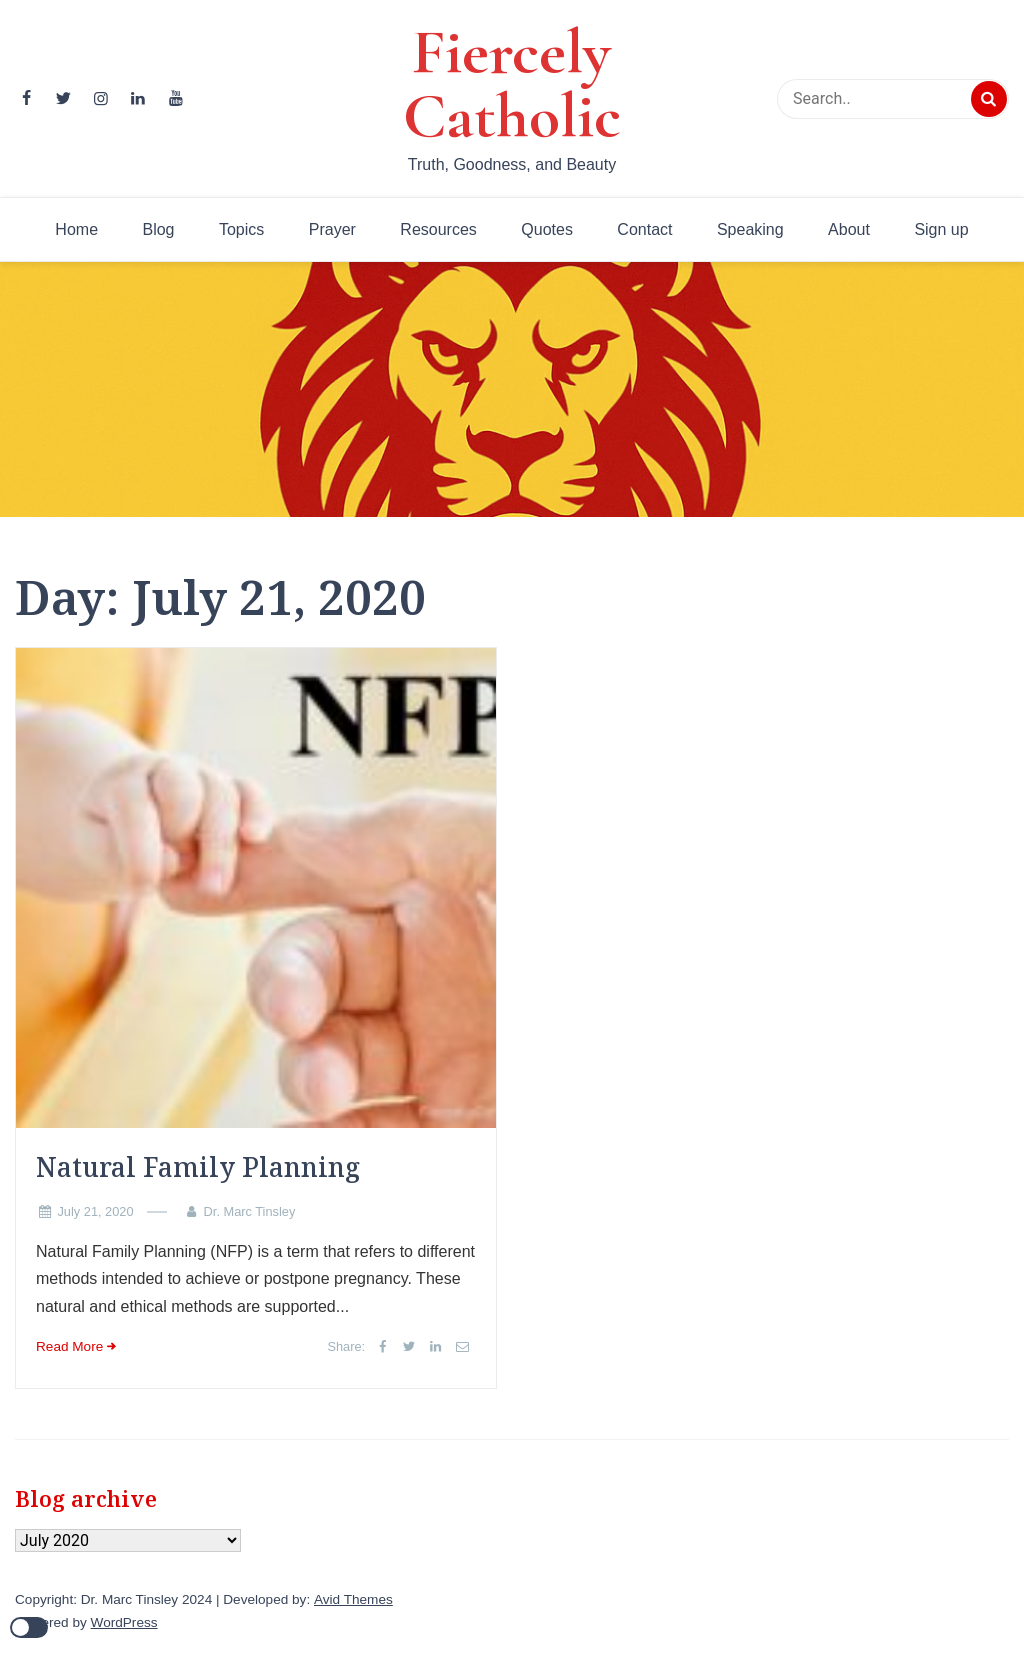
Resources (438, 229)
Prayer (332, 229)
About (849, 229)
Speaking (750, 229)
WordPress (124, 1622)
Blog (158, 229)
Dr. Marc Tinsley (250, 1211)
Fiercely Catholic (512, 84)
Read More (69, 1346)
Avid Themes (353, 1599)
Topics (241, 229)
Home (76, 229)
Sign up (941, 229)
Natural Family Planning (198, 1167)
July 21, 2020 (95, 1211)
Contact (644, 229)
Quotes (547, 229)
